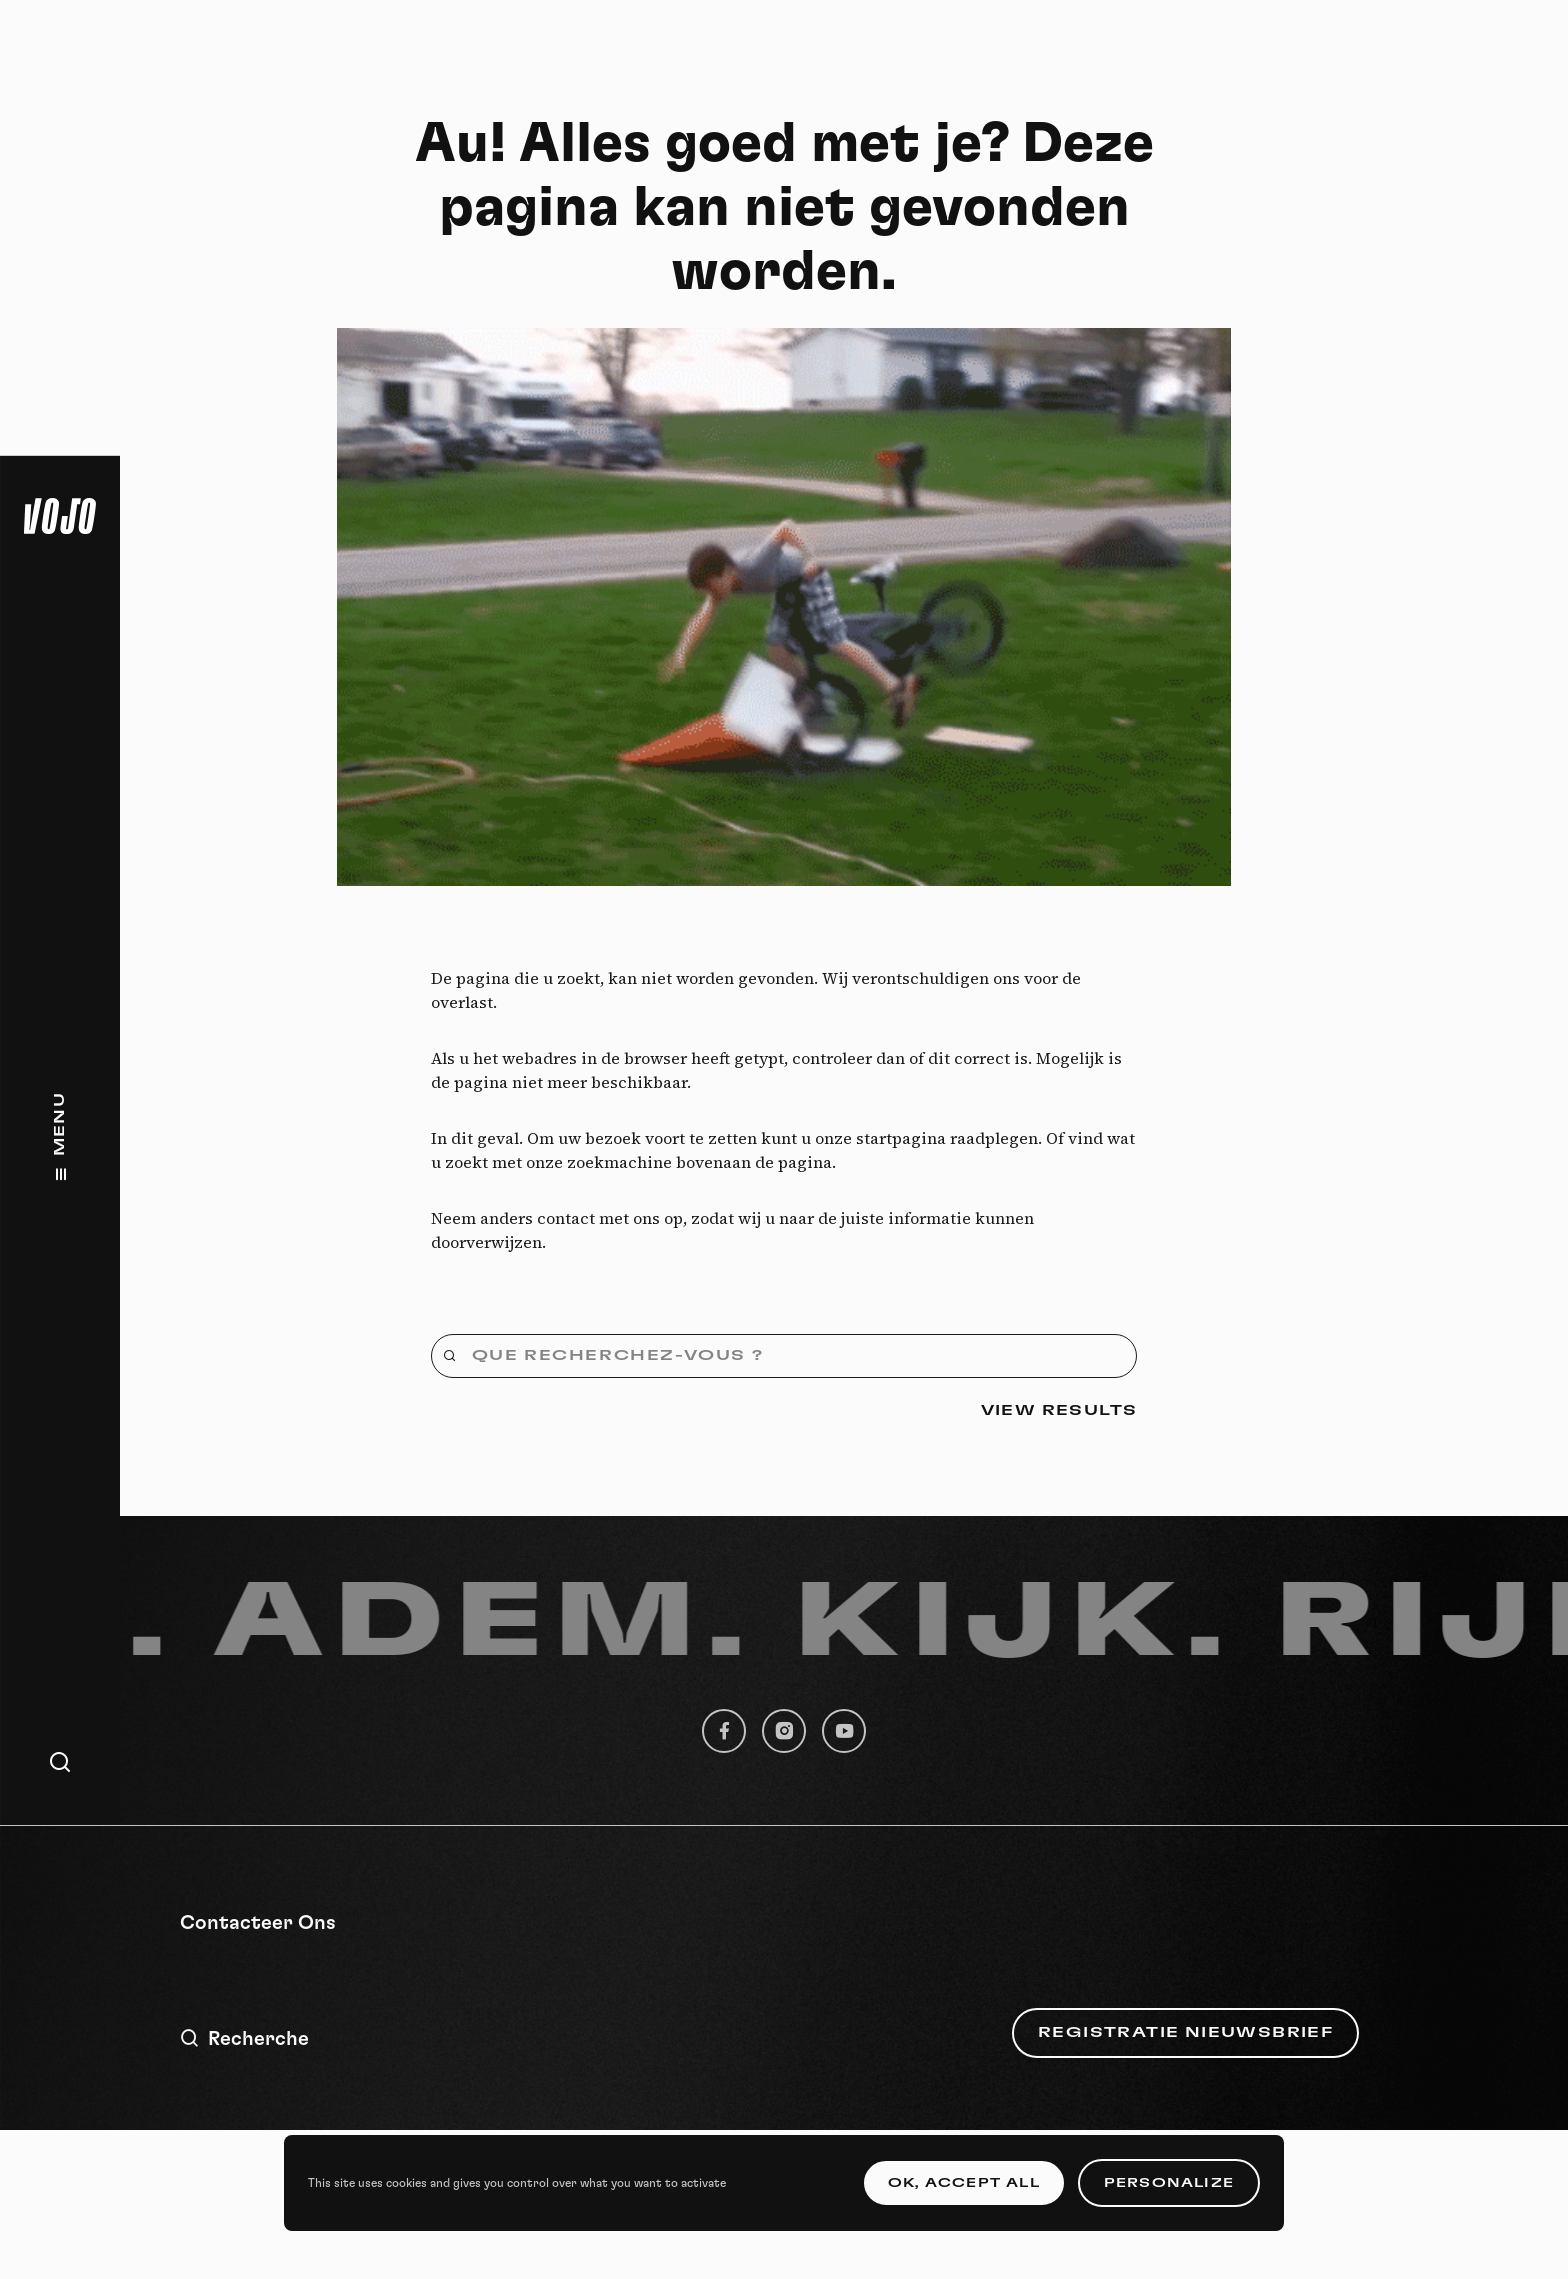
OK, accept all (964, 2183)
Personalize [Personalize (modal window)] (1169, 2183)
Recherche (244, 2038)
